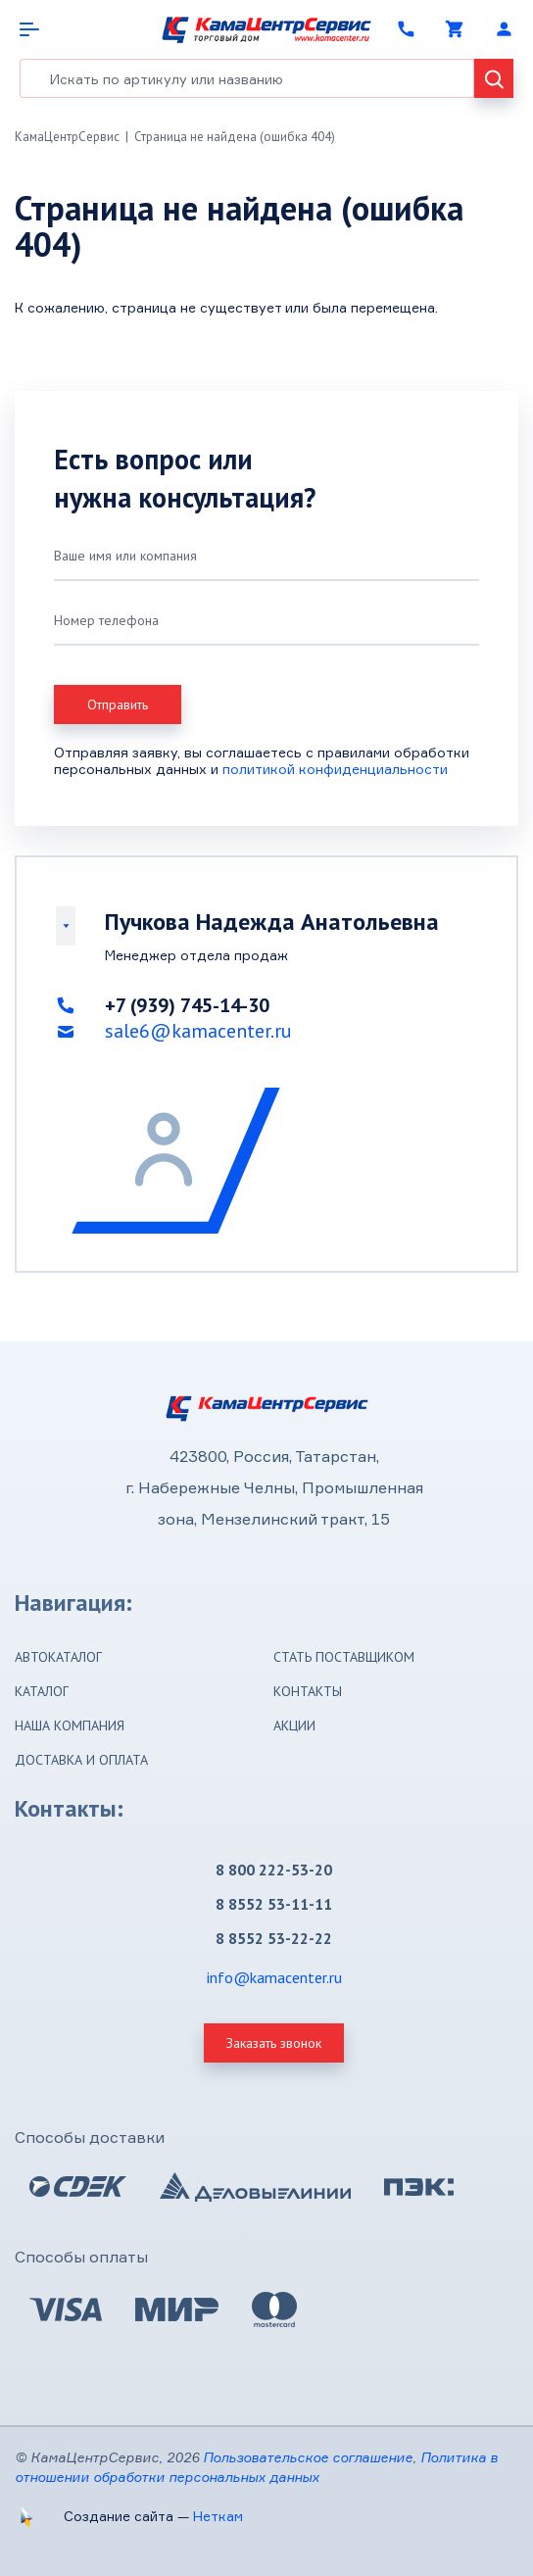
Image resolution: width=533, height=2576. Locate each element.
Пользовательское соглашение (307, 2457)
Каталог (42, 1691)
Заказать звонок (273, 2043)
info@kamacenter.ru (274, 1977)
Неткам (218, 2515)
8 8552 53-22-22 (274, 1938)
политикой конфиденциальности (335, 768)
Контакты (307, 1691)
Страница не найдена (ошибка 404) (234, 136)
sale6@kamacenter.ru (198, 1031)
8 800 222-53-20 (274, 1869)
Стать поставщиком (343, 1657)
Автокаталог (58, 1657)
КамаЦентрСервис (67, 136)
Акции (294, 1725)
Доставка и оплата (81, 1760)
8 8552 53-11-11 (274, 1904)
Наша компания (69, 1725)
